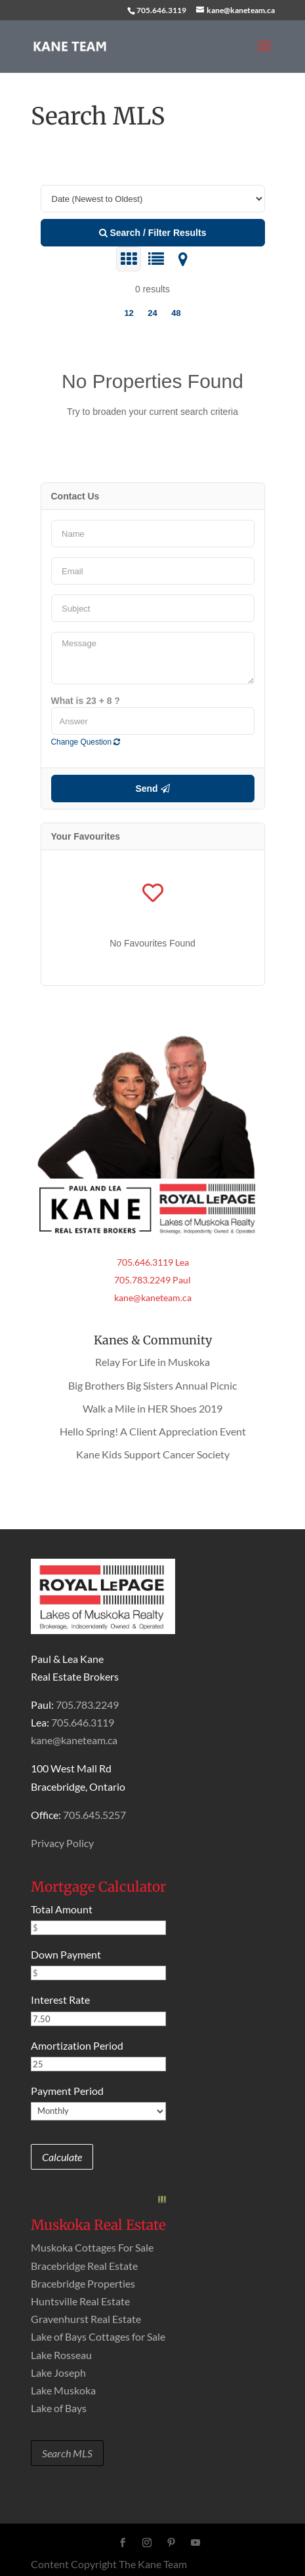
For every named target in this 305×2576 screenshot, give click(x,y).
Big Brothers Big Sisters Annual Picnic (152, 1385)
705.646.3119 (161, 10)
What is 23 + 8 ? (85, 700)
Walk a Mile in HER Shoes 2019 (152, 1408)
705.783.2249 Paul (152, 1279)
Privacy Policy (62, 1843)
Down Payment (66, 1954)
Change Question (86, 742)
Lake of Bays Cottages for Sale (98, 2336)
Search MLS (67, 2453)
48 (175, 313)
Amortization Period (77, 2045)
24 (152, 313)
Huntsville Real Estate (80, 2301)
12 (128, 313)
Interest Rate (60, 1999)
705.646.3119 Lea (153, 1262)
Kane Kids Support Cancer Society (153, 1454)
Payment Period (67, 2090)
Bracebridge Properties (83, 2283)
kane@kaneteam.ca (153, 1297)
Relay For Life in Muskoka (152, 1362)
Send (152, 788)
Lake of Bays (59, 2408)
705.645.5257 (94, 1814)
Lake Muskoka (63, 2390)
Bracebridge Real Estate (84, 2265)
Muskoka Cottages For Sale (92, 2247)
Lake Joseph (58, 2372)
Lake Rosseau (61, 2355)
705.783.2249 (87, 1704)
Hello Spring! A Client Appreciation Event (153, 1431)
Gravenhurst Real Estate (86, 2319)
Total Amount (61, 1909)
